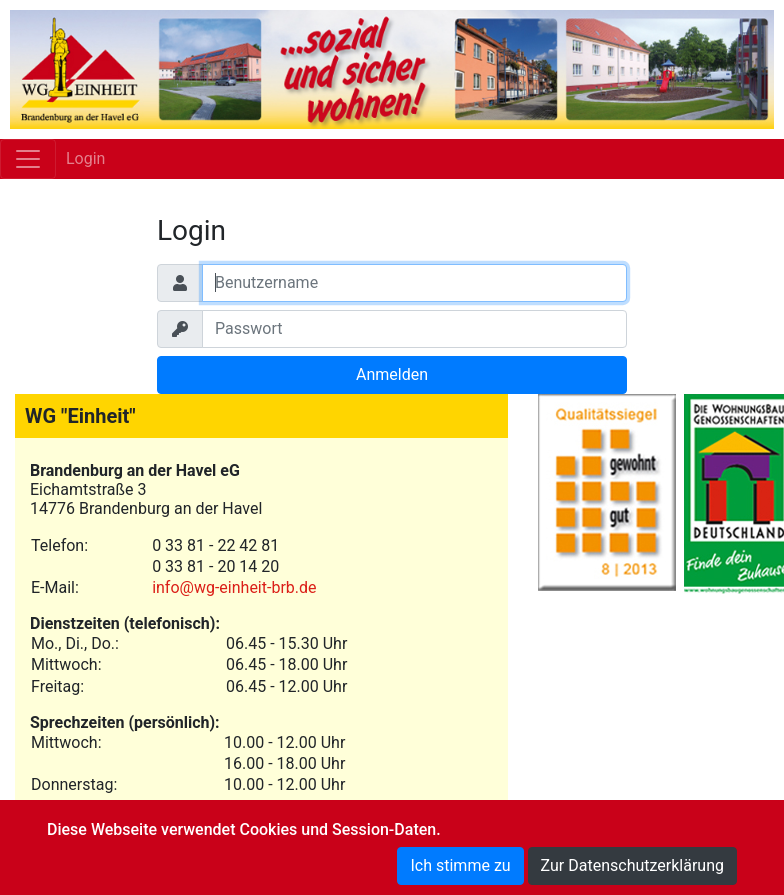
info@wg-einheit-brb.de (234, 587)
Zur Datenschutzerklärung (632, 865)
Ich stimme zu (460, 865)
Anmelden (392, 374)
